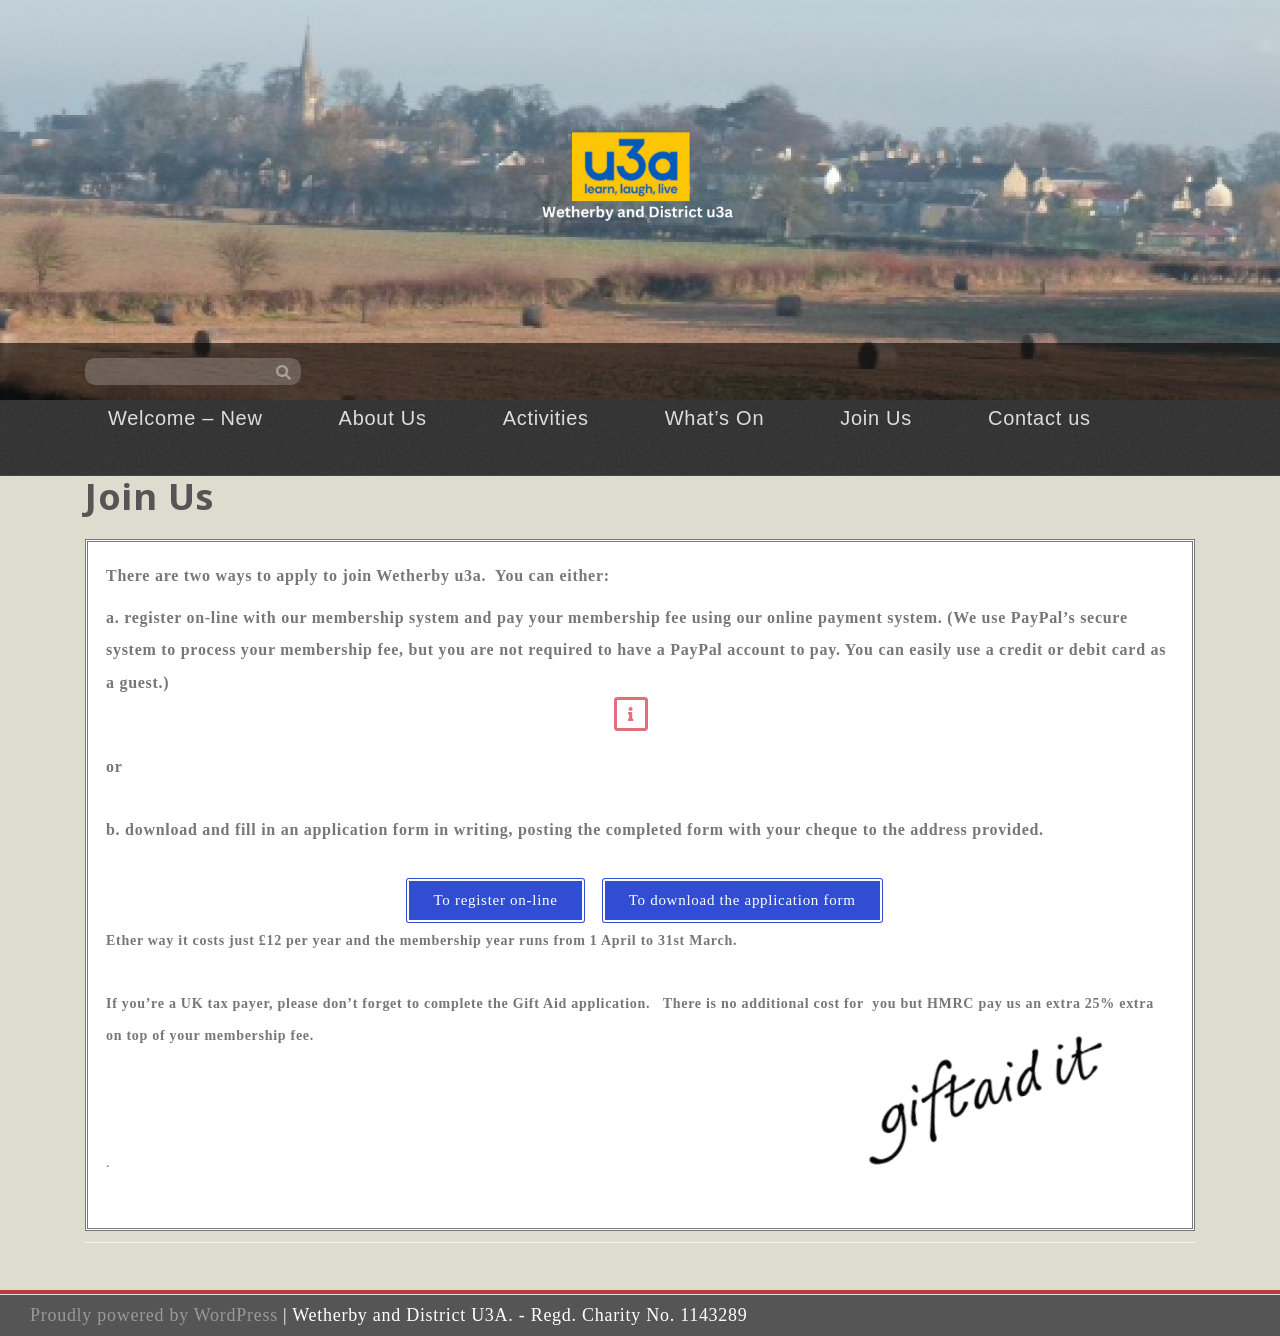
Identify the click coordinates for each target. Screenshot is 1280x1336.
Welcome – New (185, 418)
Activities (546, 418)
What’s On (714, 418)
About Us (383, 418)
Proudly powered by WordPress (154, 1315)
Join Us (876, 418)
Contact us (1039, 418)
